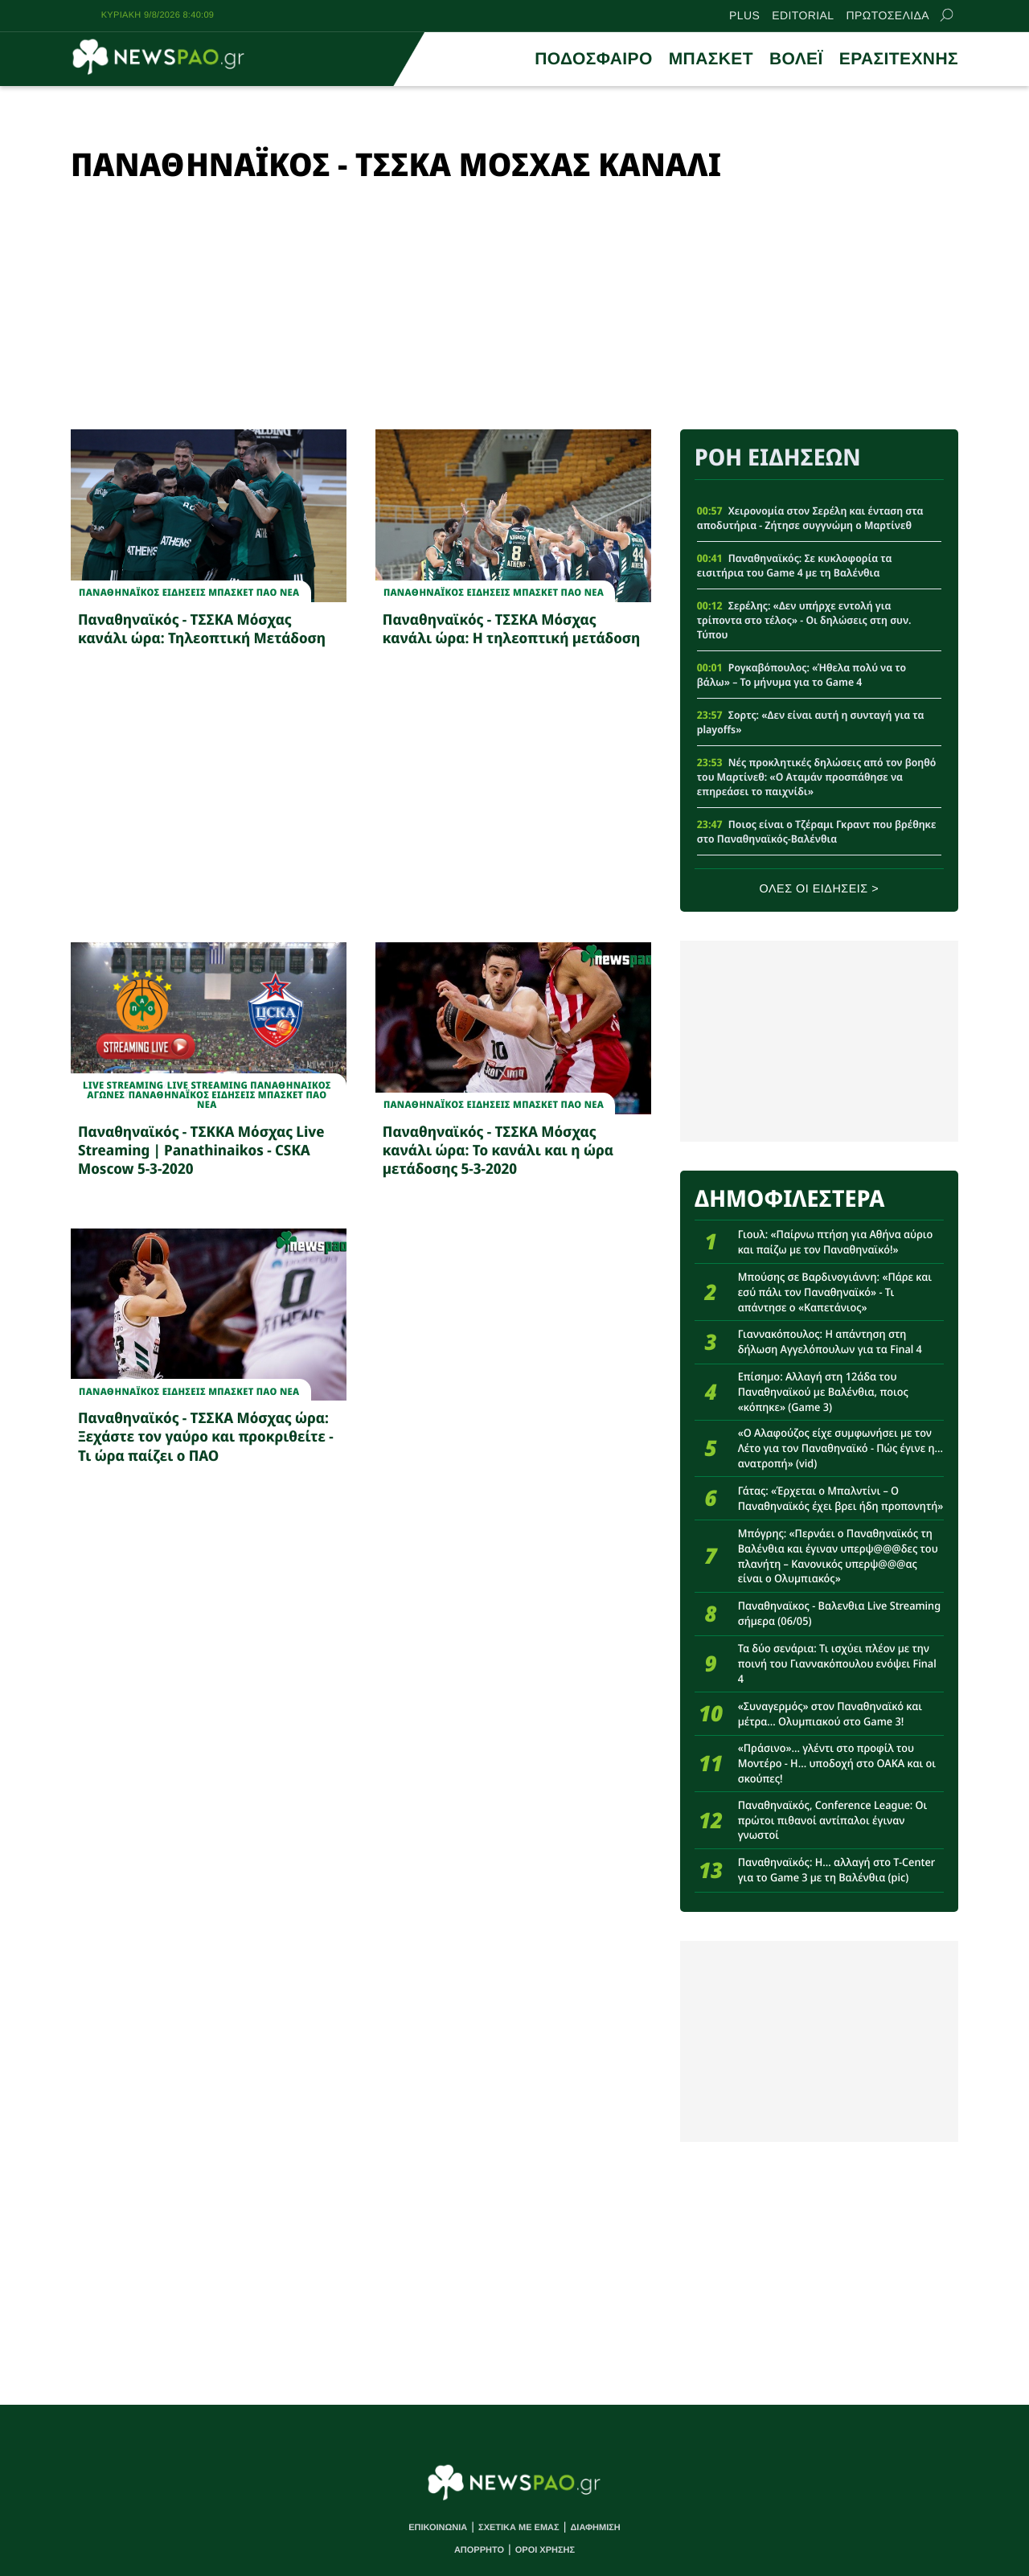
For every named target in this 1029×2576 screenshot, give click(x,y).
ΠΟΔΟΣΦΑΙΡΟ (593, 59)
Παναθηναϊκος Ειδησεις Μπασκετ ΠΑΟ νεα (189, 592)
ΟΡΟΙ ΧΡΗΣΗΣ (545, 2550)
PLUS (744, 15)
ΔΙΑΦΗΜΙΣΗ (595, 2528)
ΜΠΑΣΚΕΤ (711, 59)
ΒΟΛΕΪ (796, 59)
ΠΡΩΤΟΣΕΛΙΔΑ (888, 15)
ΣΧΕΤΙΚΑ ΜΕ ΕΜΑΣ (519, 2528)
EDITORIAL (803, 15)
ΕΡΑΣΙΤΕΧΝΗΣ (898, 59)
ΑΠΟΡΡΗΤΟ (479, 2550)
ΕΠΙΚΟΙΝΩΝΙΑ (437, 2528)
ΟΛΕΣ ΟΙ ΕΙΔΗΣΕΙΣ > (819, 889)
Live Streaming (123, 1085)
